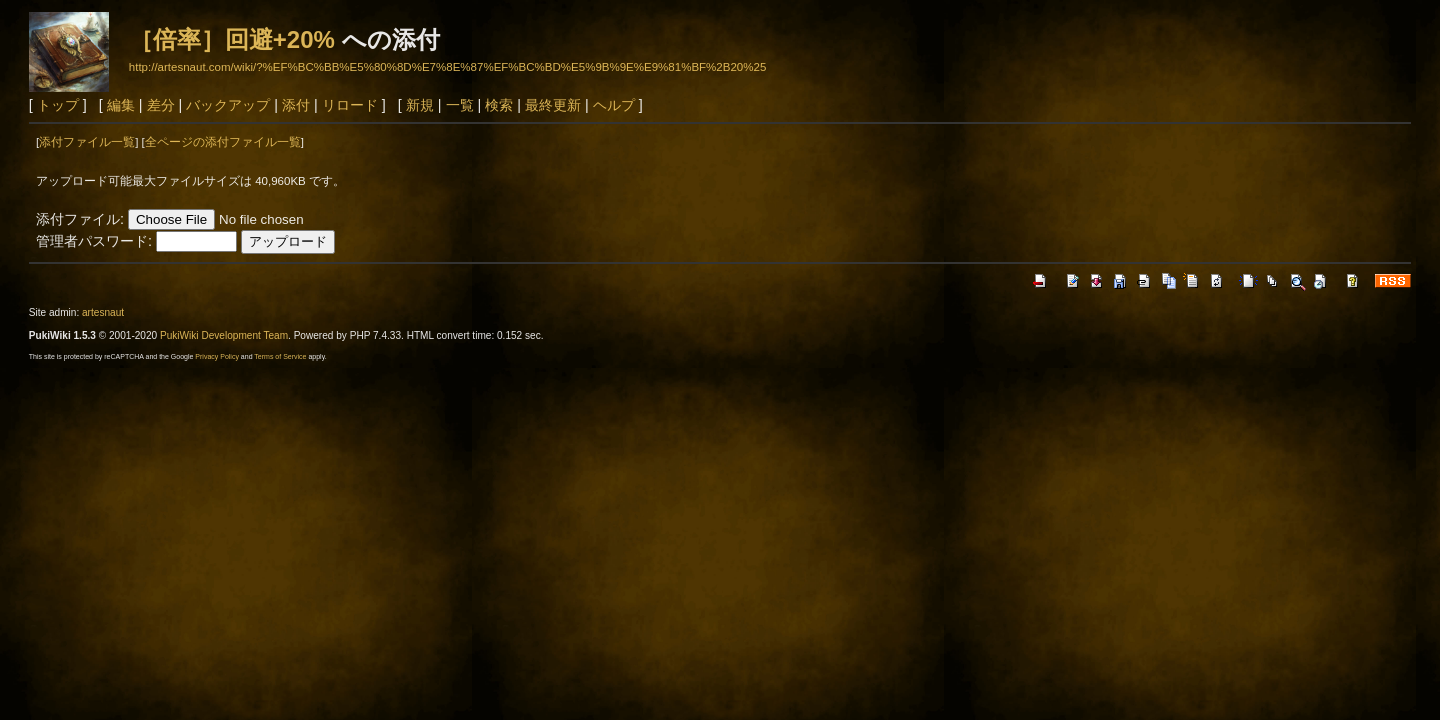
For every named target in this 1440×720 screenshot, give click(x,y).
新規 (420, 105)
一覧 (460, 105)
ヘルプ (614, 105)
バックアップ (228, 105)
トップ (58, 105)
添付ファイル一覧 (87, 142)
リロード (350, 105)
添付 (296, 105)
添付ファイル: (80, 219)
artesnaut (103, 312)
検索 (499, 105)
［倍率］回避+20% (232, 39)
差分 (161, 105)
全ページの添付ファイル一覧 (223, 142)
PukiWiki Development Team (224, 335)
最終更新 (553, 105)
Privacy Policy (217, 356)
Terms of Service (280, 356)
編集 (121, 105)
